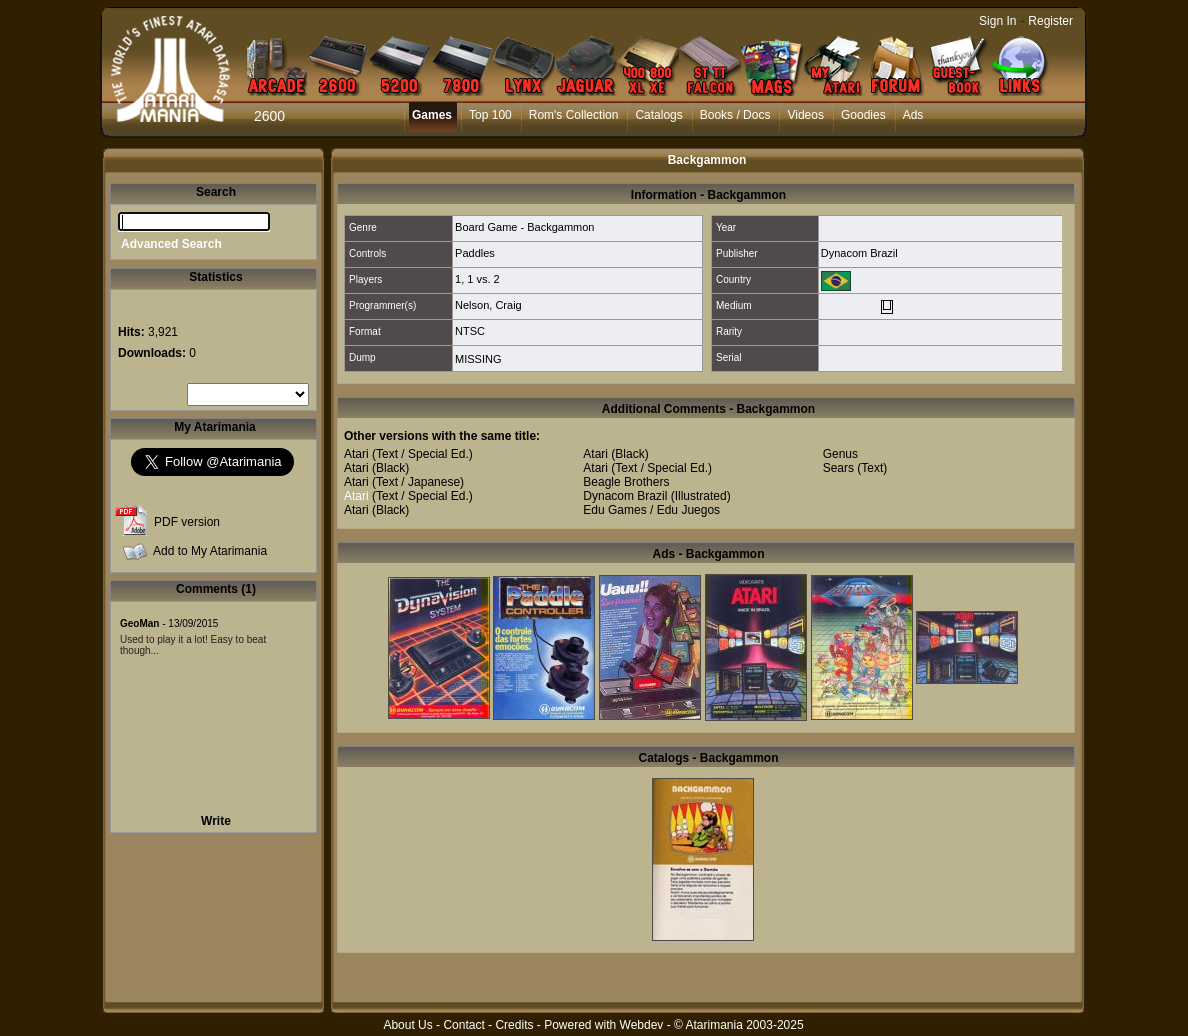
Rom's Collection (574, 115)
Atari (356, 454)
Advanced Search (171, 244)
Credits (514, 1025)
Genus (840, 454)
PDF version (187, 522)
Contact (463, 1025)
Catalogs (658, 115)
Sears (838, 468)
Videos (805, 115)
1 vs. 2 (483, 279)
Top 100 (490, 115)
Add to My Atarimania (210, 551)
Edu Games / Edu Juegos (651, 510)
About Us (407, 1025)
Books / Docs (735, 115)
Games (432, 115)
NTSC (470, 331)
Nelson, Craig (488, 305)
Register (1050, 21)
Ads (913, 115)
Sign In (997, 21)
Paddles (475, 253)
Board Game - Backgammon (524, 227)
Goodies (863, 115)
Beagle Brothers (626, 482)
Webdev (642, 1025)
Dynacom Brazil (859, 253)
